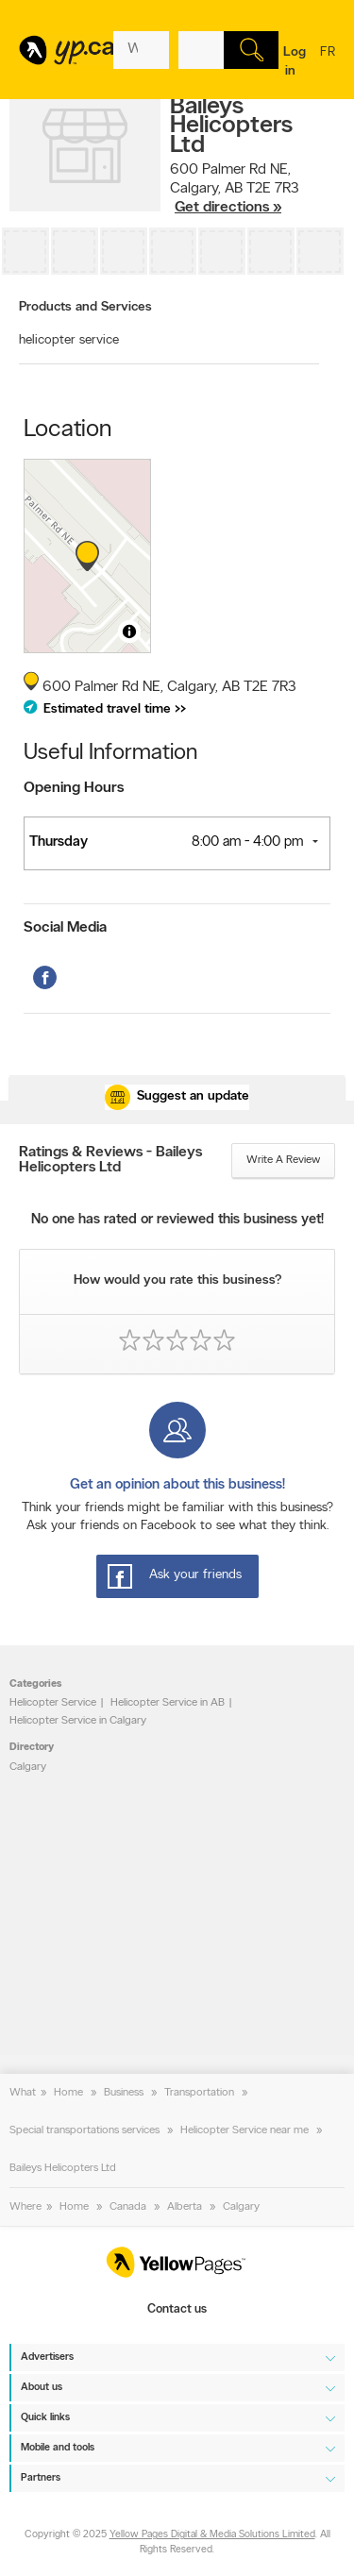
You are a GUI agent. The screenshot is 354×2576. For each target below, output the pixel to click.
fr (327, 64)
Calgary (27, 1767)
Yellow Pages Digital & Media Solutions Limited (212, 2535)
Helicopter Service (52, 1703)
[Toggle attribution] (129, 631)
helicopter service (69, 340)
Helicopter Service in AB (167, 1703)
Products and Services (85, 307)
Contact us (177, 2309)
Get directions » (228, 207)
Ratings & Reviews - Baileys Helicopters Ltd (110, 1160)
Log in (294, 61)
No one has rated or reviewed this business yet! (177, 1220)
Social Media (65, 927)
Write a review (283, 1160)
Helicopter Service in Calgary (77, 1720)
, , (234, 188)
